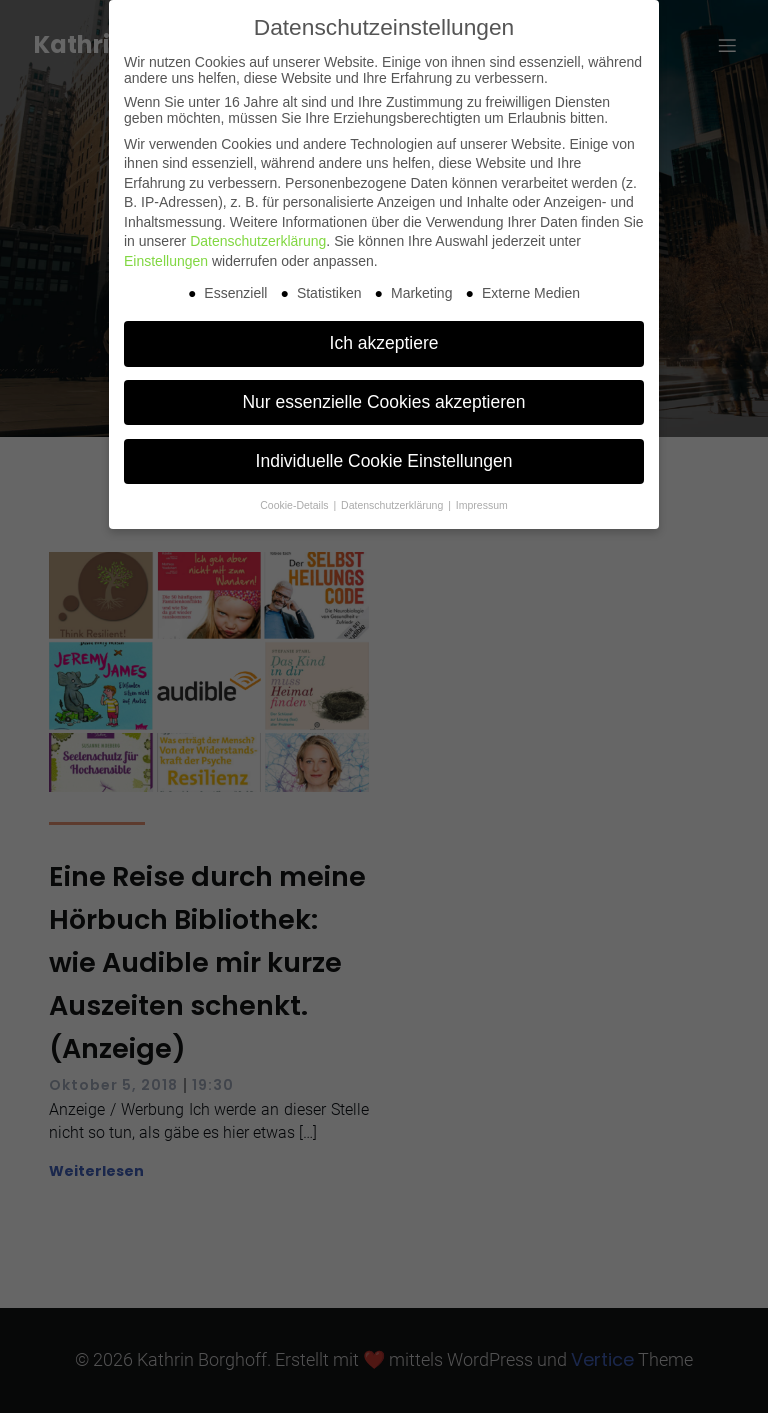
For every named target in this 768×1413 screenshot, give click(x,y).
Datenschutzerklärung (258, 241)
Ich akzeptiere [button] (384, 343)
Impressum (482, 505)
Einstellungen (166, 261)
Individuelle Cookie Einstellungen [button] (384, 461)
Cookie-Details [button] (295, 505)
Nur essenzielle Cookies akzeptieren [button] (383, 402)
